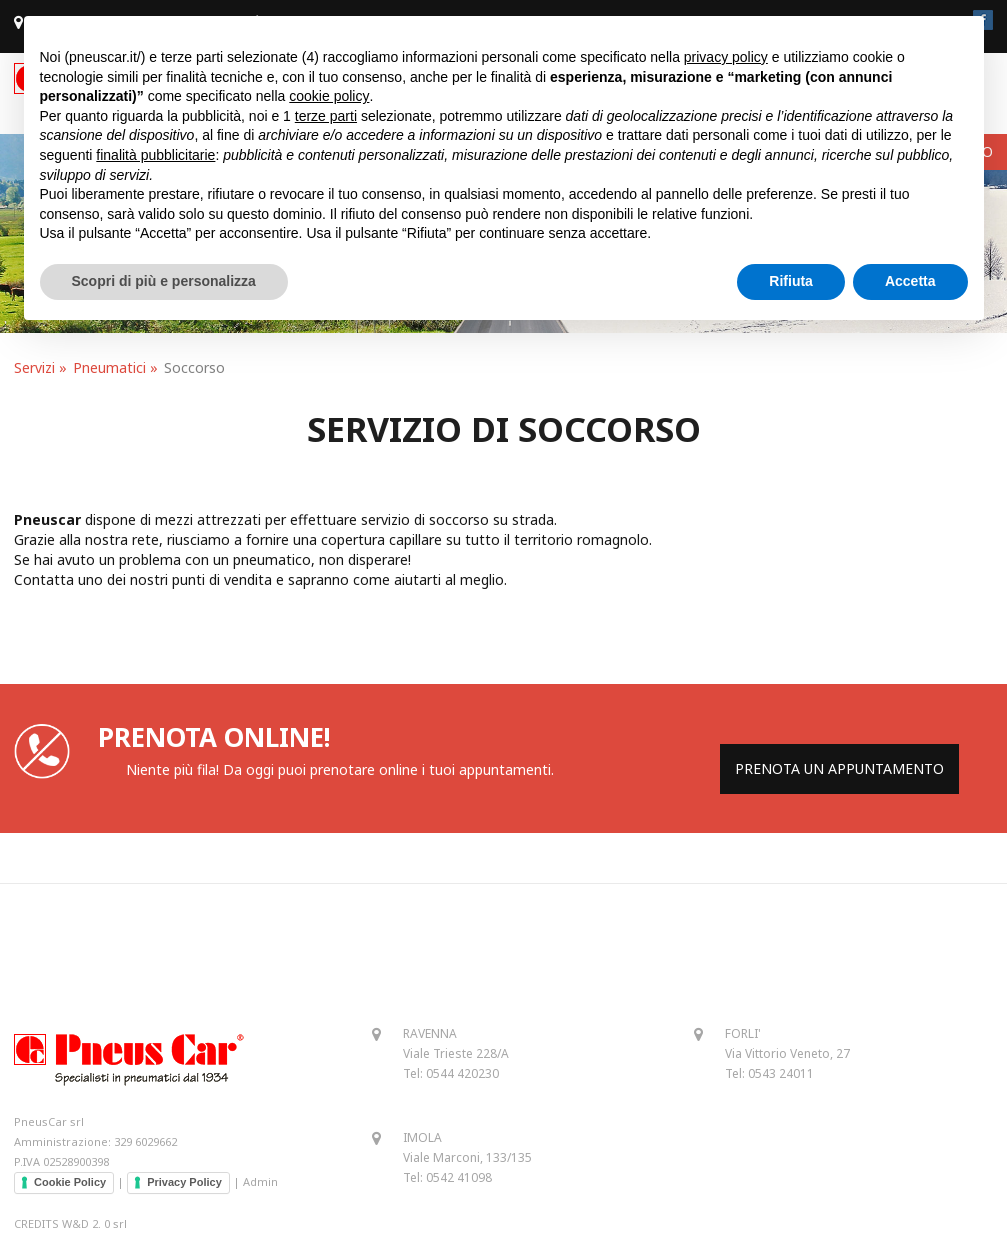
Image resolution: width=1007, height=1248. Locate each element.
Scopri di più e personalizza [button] (164, 281)
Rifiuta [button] (791, 281)
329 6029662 (145, 1141)
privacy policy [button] (726, 57)
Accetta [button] (910, 281)
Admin (260, 1181)
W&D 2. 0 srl (94, 1223)
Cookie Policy (70, 1182)
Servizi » (40, 367)
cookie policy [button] (329, 96)
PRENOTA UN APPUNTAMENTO (839, 768)
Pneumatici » (115, 367)
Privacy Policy (184, 1182)
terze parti (326, 116)
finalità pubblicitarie (155, 155)
